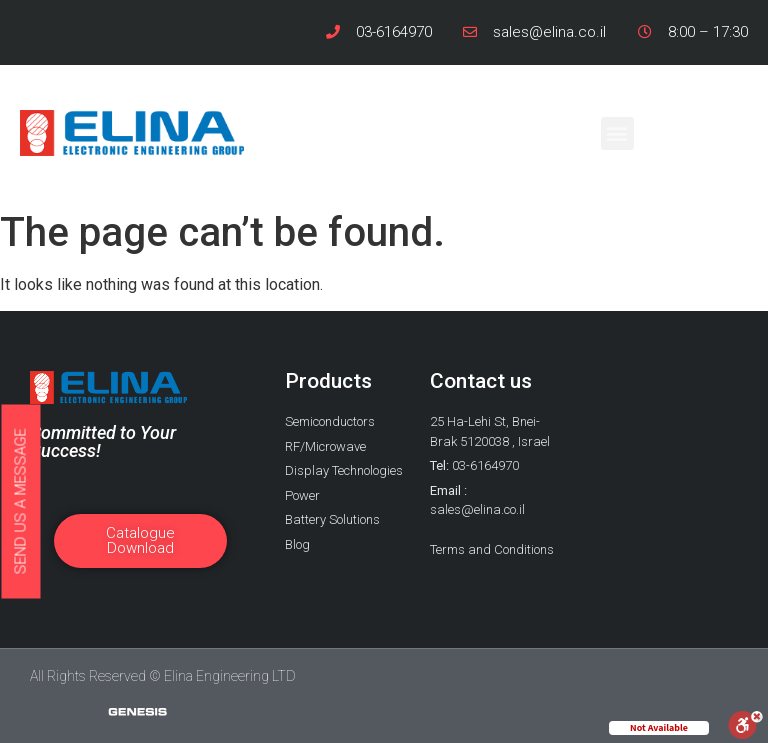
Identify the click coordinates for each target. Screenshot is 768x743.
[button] (617, 133)
